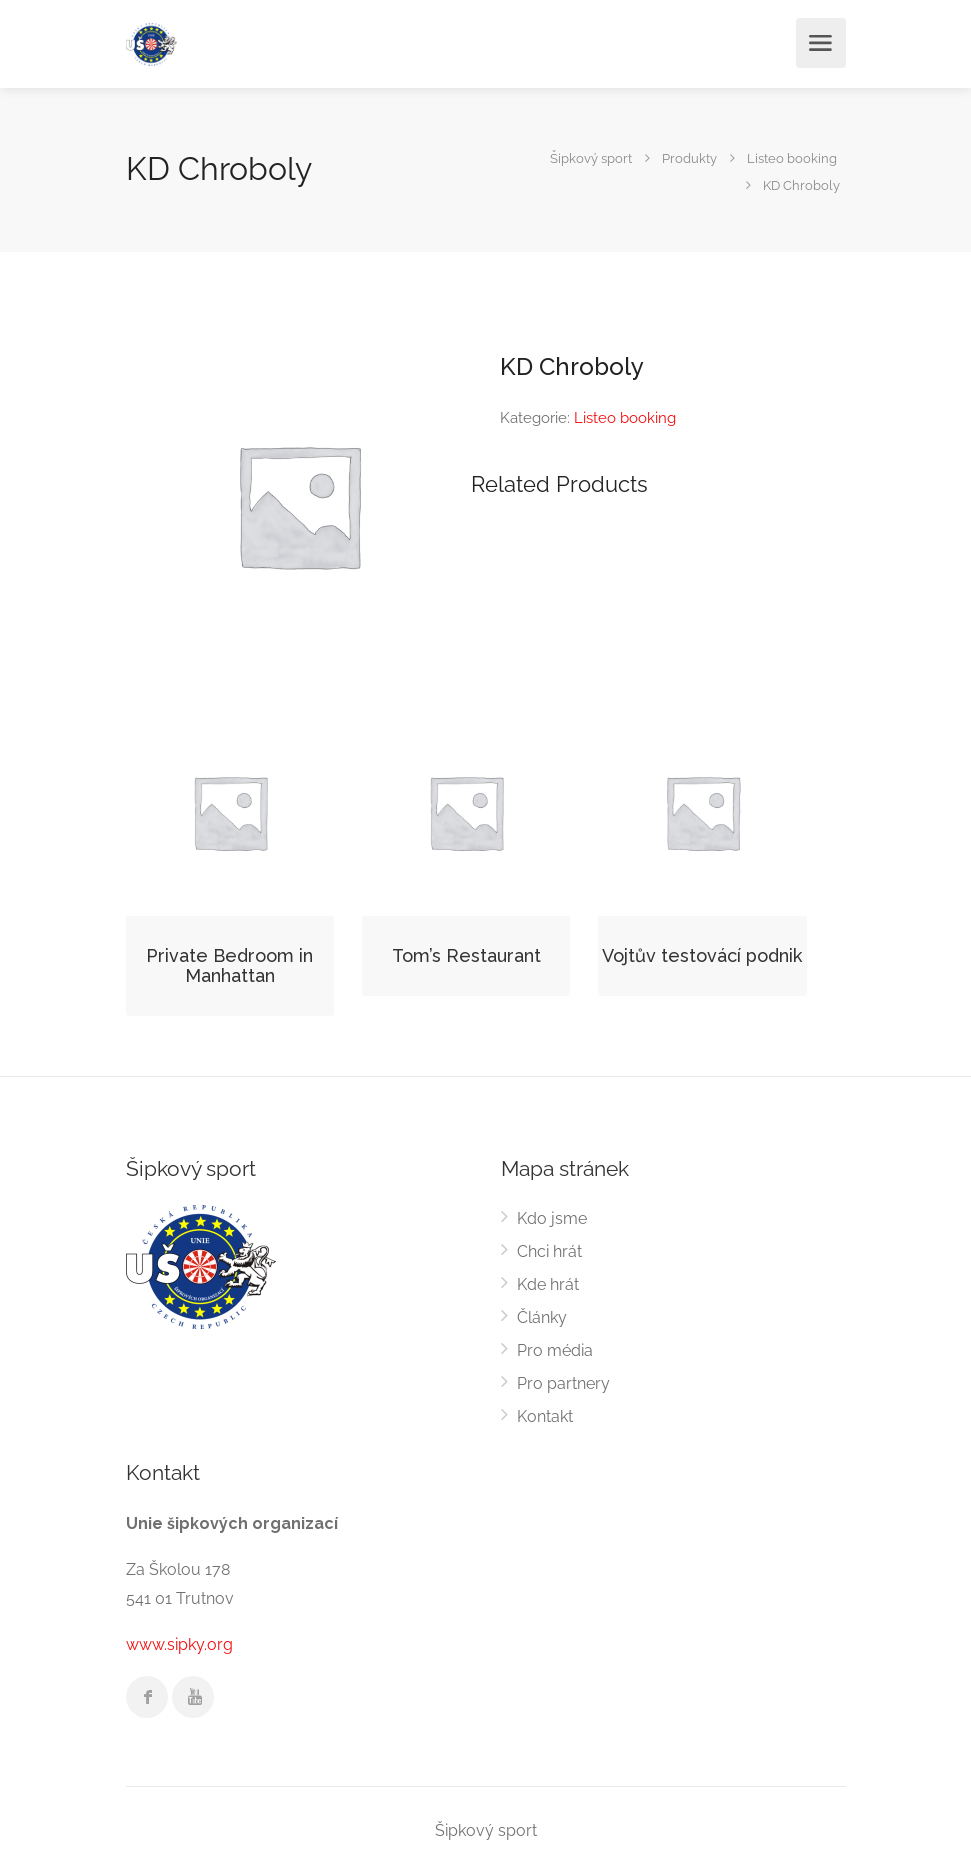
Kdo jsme (552, 1218)
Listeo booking (625, 418)
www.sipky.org (179, 1644)
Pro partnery (563, 1383)
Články (542, 1317)
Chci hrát (549, 1251)
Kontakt (545, 1416)
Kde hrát (548, 1284)
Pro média (555, 1350)
